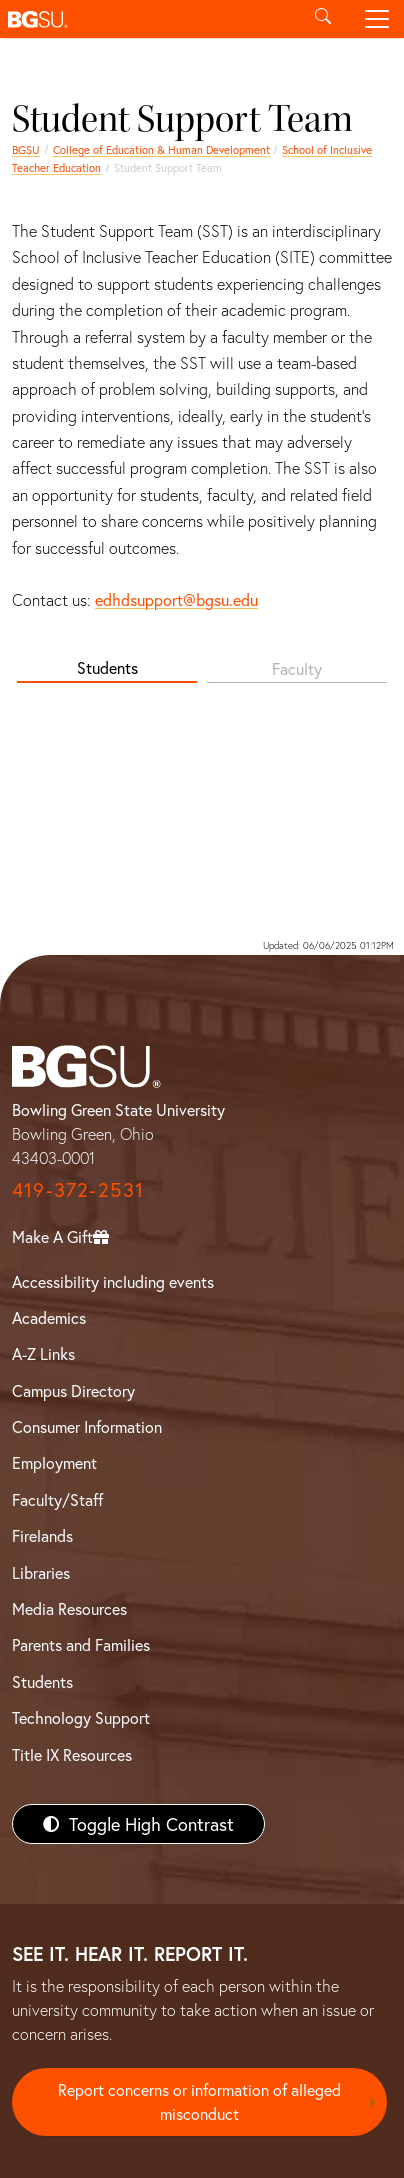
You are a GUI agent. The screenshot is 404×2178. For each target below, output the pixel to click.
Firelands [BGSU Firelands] (42, 1535)
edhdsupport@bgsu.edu (176, 599)
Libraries (41, 1572)
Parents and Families (81, 1644)
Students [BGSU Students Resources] (42, 1681)
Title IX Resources (72, 1754)
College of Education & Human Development (161, 149)
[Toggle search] (323, 19)
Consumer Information (87, 1426)
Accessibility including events (113, 1281)
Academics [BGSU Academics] (49, 1317)
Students (107, 667)
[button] (148, 19)
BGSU (26, 149)
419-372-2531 (78, 1189)
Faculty (297, 668)
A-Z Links (43, 1353)
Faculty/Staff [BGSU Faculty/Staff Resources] (57, 1499)
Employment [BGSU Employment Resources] (54, 1462)
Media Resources (69, 1608)
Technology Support (81, 1717)
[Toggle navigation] (377, 19)
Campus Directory (73, 1390)
